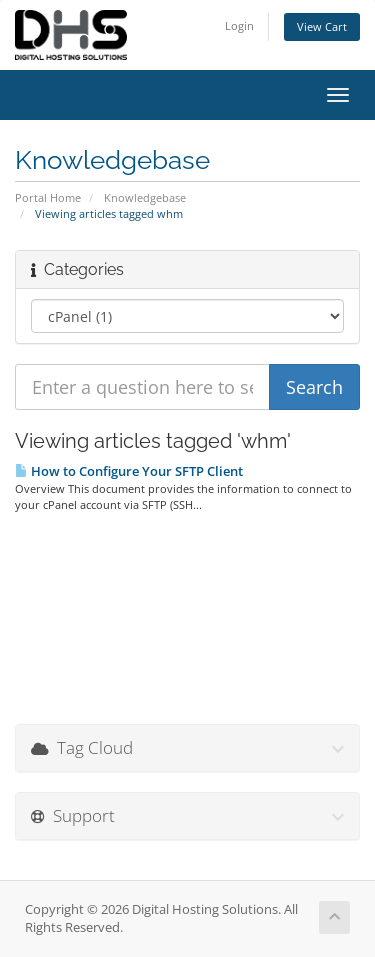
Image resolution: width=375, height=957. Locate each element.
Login (239, 25)
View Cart (322, 26)
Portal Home (48, 197)
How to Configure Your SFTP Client (129, 471)
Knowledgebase (145, 197)
